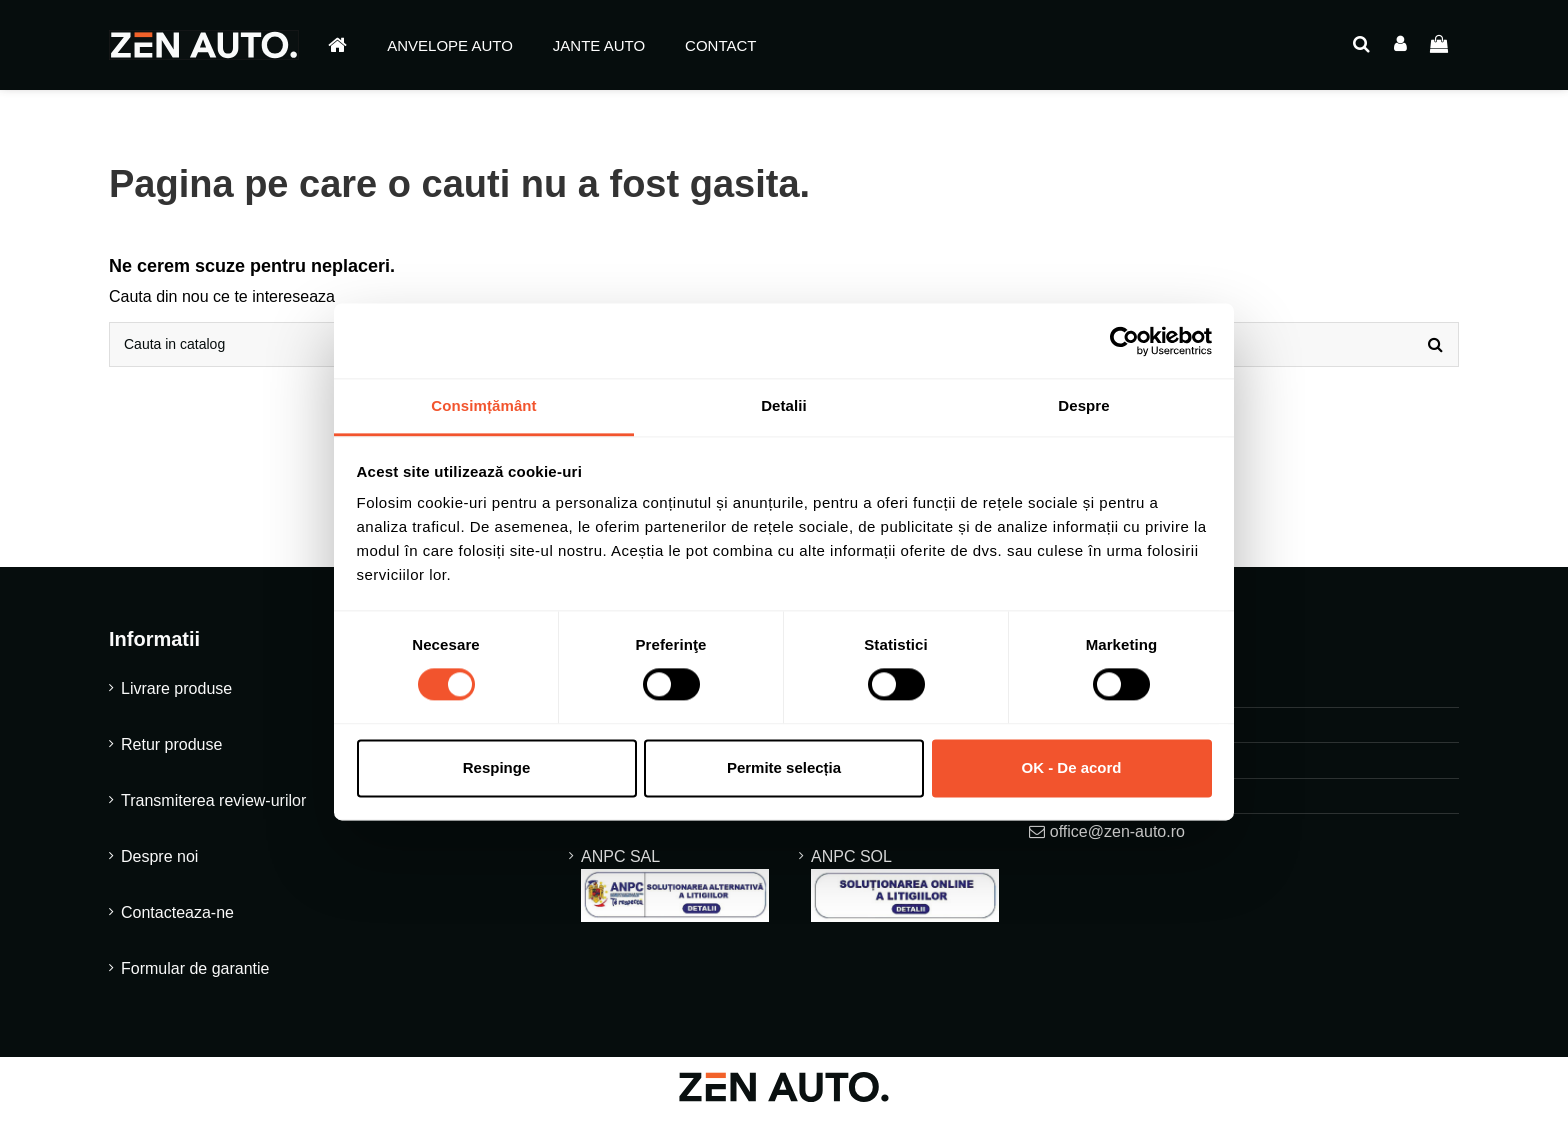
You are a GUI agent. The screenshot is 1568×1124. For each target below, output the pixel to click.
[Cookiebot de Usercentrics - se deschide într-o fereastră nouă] (1124, 341)
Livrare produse (176, 695)
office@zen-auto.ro (1117, 837)
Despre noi (159, 863)
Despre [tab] (1083, 405)
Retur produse (171, 751)
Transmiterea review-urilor (213, 807)
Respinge (497, 767)
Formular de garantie (195, 975)
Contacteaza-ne (177, 919)
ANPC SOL (905, 892)
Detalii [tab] (784, 405)
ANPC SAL (675, 892)
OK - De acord (1071, 767)
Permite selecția (784, 767)
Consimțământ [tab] (483, 405)
